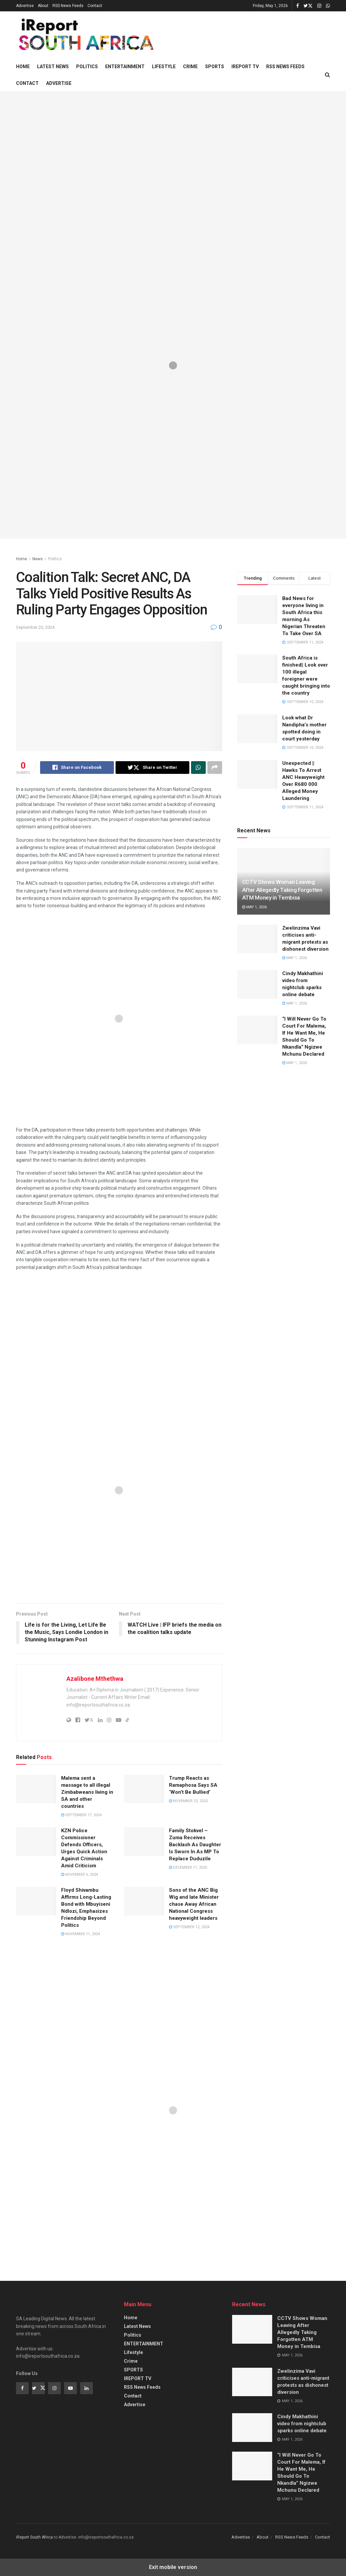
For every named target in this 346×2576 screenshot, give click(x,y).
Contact (95, 5)
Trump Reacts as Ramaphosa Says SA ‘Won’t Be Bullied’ (193, 1785)
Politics (87, 66)
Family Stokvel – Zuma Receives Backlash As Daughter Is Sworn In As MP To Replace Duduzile (195, 1845)
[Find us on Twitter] (38, 2388)
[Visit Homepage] (85, 35)
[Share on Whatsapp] (198, 767)
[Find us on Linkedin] (86, 2388)
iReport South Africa (34, 2537)
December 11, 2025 (188, 1867)
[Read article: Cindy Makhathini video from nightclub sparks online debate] (257, 984)
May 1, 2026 (254, 907)
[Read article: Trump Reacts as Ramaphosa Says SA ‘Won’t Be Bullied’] (144, 1789)
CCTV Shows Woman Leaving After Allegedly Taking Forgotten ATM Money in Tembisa (282, 890)
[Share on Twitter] (152, 767)
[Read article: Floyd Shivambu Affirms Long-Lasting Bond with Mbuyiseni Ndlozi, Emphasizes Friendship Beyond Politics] (36, 1901)
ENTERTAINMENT (125, 66)
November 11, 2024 (80, 1934)
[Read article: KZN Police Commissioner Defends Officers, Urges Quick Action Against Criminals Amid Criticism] (36, 1841)
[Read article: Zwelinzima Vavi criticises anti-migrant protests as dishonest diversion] (257, 939)
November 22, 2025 (188, 1801)
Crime (190, 66)
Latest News (53, 66)
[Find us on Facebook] (22, 2388)
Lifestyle (164, 66)
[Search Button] (327, 75)
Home (23, 66)
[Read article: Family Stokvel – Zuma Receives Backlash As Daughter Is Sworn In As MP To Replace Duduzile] (144, 1841)
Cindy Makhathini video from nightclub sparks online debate (302, 2424)
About (43, 5)
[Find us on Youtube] (70, 2388)
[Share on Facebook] (77, 767)
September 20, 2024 (35, 627)
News (37, 559)
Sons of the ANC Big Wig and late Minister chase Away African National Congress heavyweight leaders (194, 1904)
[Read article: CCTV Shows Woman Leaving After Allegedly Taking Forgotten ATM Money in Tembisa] (252, 2329)
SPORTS (214, 66)
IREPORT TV (245, 66)
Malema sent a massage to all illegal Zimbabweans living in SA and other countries (87, 1792)
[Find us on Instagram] (54, 2388)
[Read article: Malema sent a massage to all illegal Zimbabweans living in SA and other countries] (36, 1789)
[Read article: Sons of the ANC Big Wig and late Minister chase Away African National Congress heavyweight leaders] (144, 1901)
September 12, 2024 (189, 1927)
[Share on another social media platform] (214, 767)
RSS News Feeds (67, 5)
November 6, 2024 (79, 1874)
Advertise (25, 5)
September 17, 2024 (81, 1815)
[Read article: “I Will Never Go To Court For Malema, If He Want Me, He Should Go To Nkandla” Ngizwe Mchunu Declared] (257, 1030)
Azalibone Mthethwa (94, 1678)
